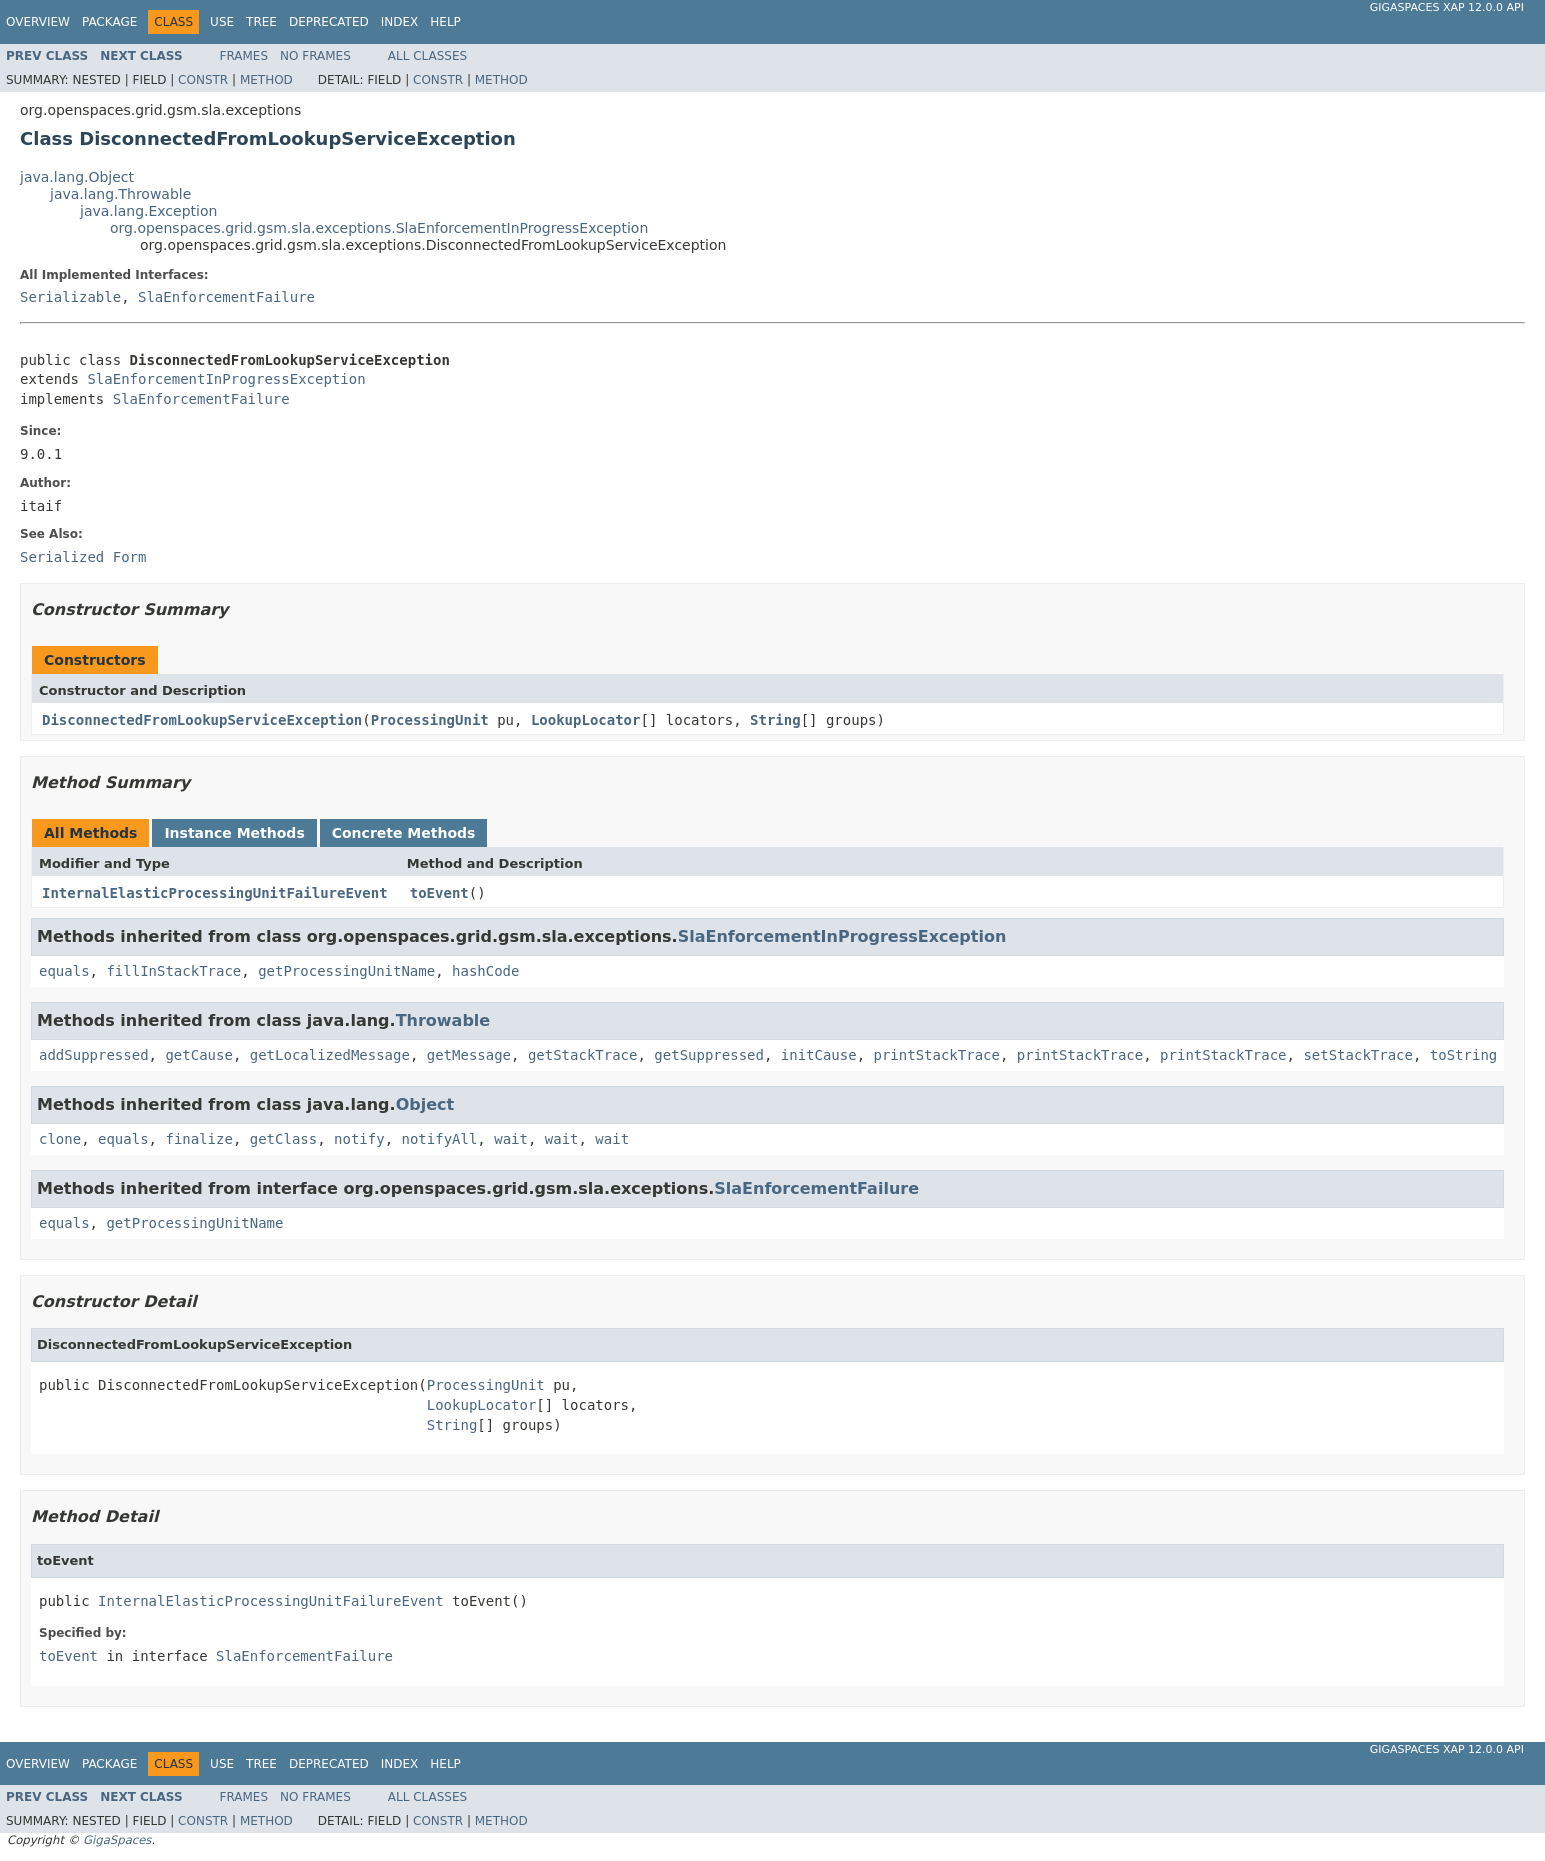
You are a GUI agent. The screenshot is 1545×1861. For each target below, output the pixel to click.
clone (60, 1139)
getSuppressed (709, 1055)
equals (64, 971)
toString (1463, 1055)
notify (359, 1139)
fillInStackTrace (173, 971)
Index (400, 22)
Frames (244, 56)
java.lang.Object (77, 177)
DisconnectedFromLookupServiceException (202, 720)
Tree (261, 22)
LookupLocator (586, 720)
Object (425, 1104)
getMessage (469, 1055)
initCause (819, 1055)
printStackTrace (937, 1055)
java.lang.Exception (148, 211)
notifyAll (439, 1139)
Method (266, 80)
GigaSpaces (117, 1840)
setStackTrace (1358, 1055)
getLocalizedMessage (330, 1055)
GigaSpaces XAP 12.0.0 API (1447, 7)
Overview (38, 22)
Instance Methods (234, 833)
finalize (198, 1139)
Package (109, 22)
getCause (198, 1055)
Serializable (70, 297)
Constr (203, 80)
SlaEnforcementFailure (226, 297)
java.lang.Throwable (120, 194)
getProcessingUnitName (346, 971)
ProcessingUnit (430, 720)
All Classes (427, 56)
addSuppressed (94, 1055)
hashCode (485, 971)
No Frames (315, 56)
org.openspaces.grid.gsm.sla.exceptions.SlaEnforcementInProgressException (379, 228)
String (775, 720)
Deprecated (329, 22)
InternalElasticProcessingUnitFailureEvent (215, 893)
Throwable (443, 1020)
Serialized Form (83, 557)
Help (445, 22)
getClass (283, 1139)
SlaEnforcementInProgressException (226, 379)
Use (222, 22)
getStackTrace (583, 1055)
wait (511, 1139)
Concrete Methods (404, 833)
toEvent (439, 893)
